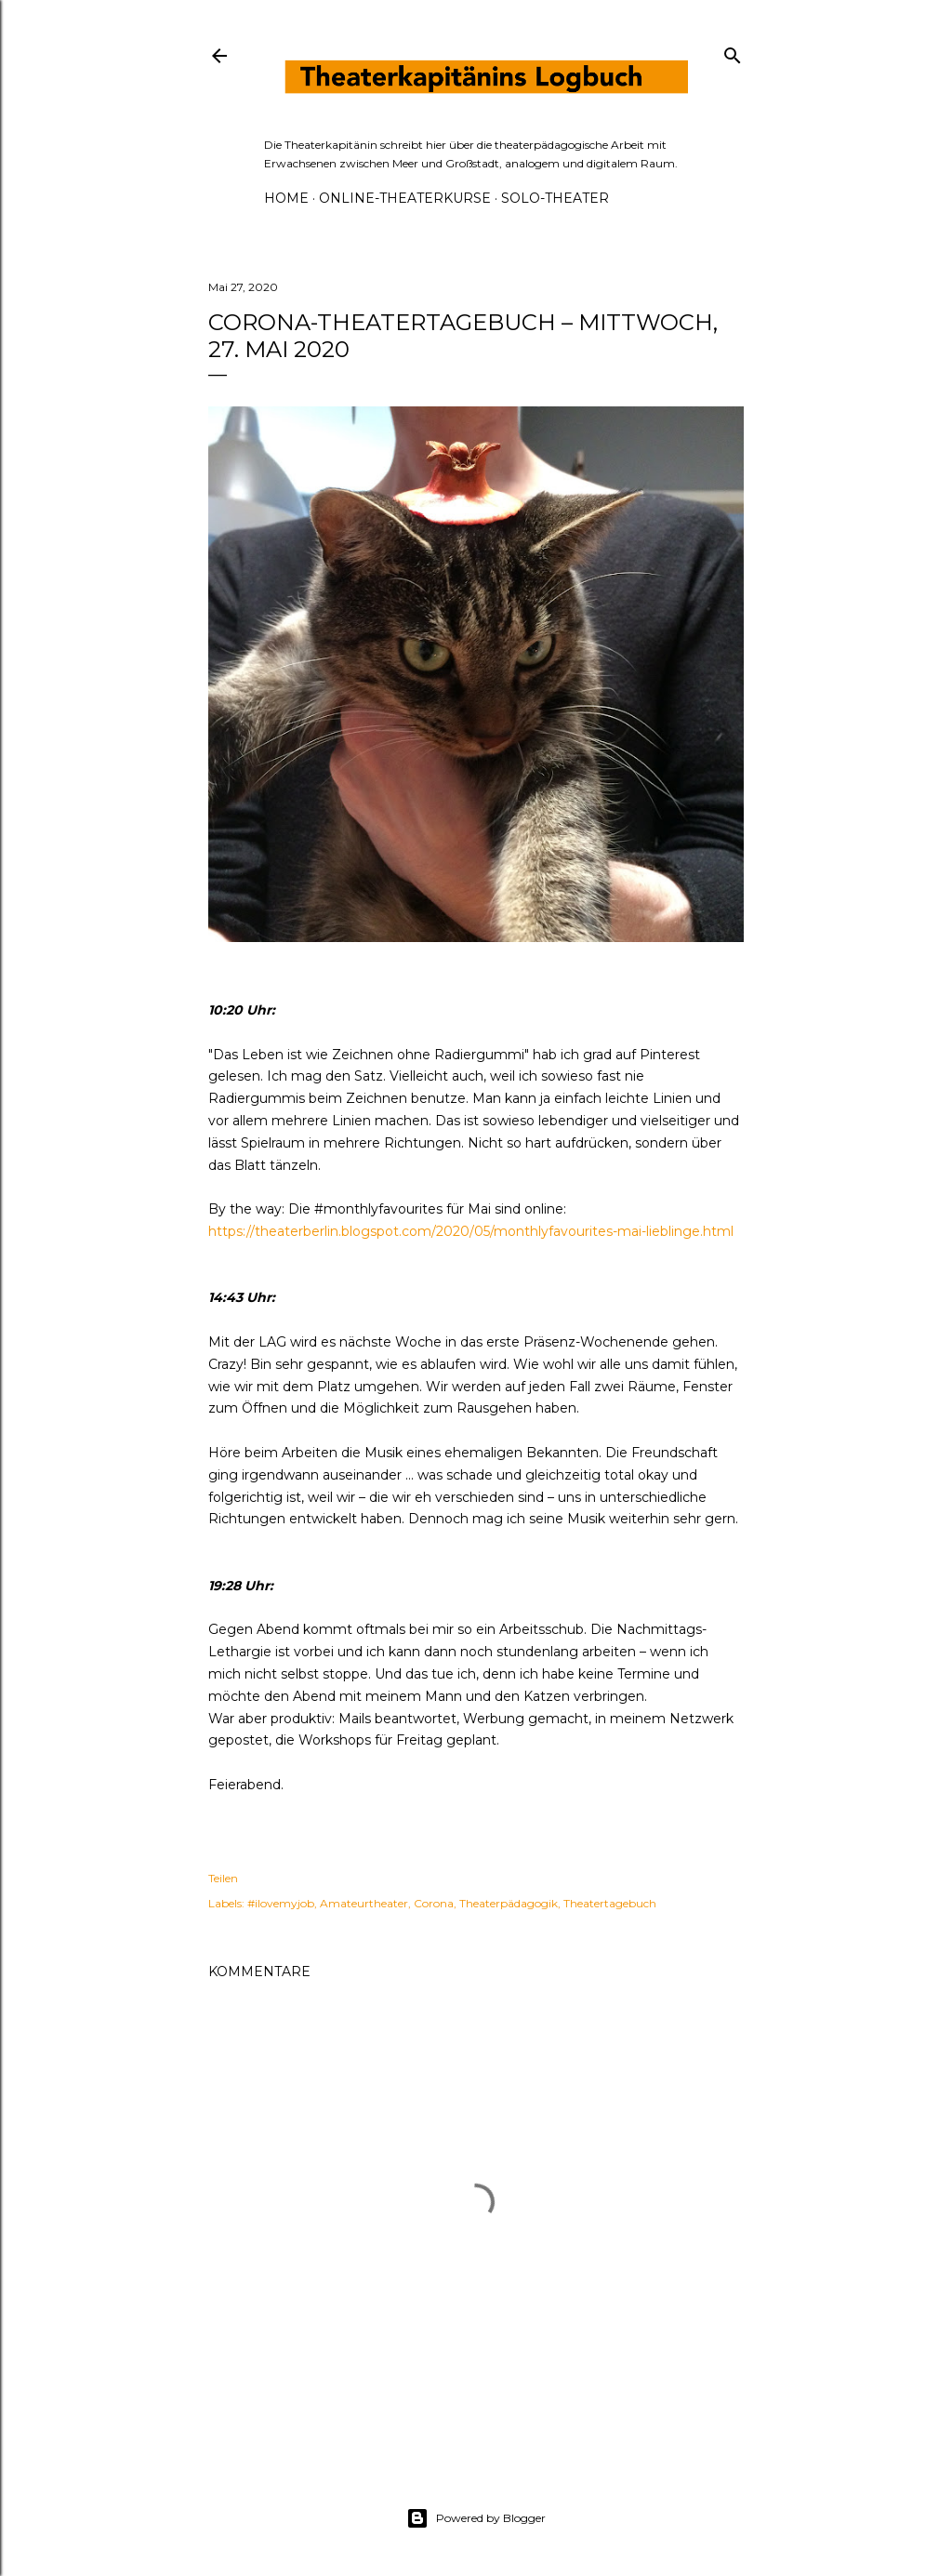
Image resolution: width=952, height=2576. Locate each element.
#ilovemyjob (280, 1903)
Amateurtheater (364, 1903)
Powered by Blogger (476, 2518)
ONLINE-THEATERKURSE (405, 198)
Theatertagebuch (609, 1903)
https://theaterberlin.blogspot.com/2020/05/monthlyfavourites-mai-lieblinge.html (471, 1231)
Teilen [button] (223, 1878)
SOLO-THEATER (555, 198)
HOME (286, 198)
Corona (434, 1903)
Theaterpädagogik (508, 1903)
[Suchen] (732, 51)
